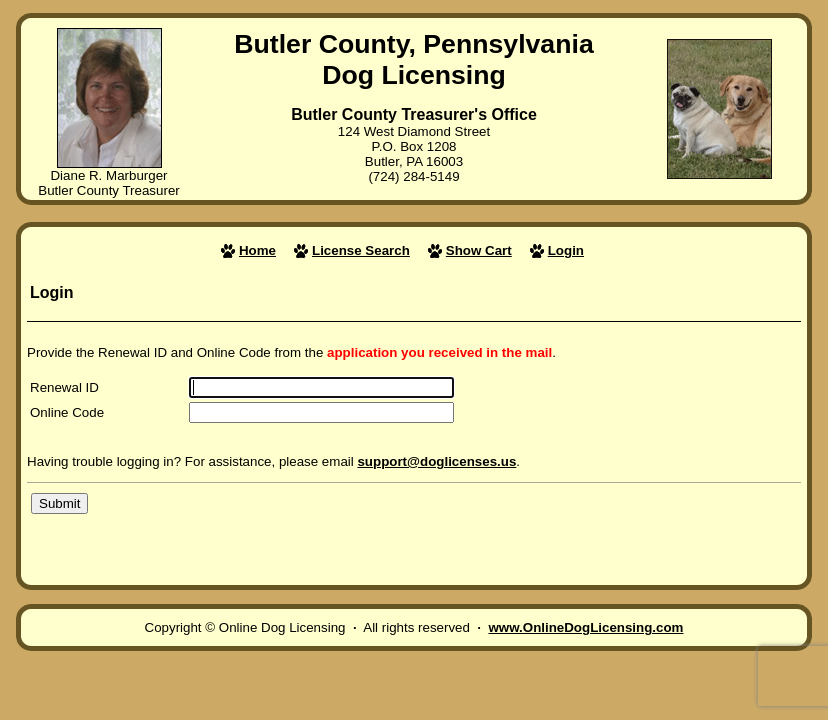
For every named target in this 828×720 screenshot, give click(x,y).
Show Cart (479, 250)
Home (257, 250)
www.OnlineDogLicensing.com (585, 627)
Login (566, 250)
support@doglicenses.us (436, 461)
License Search (361, 250)
